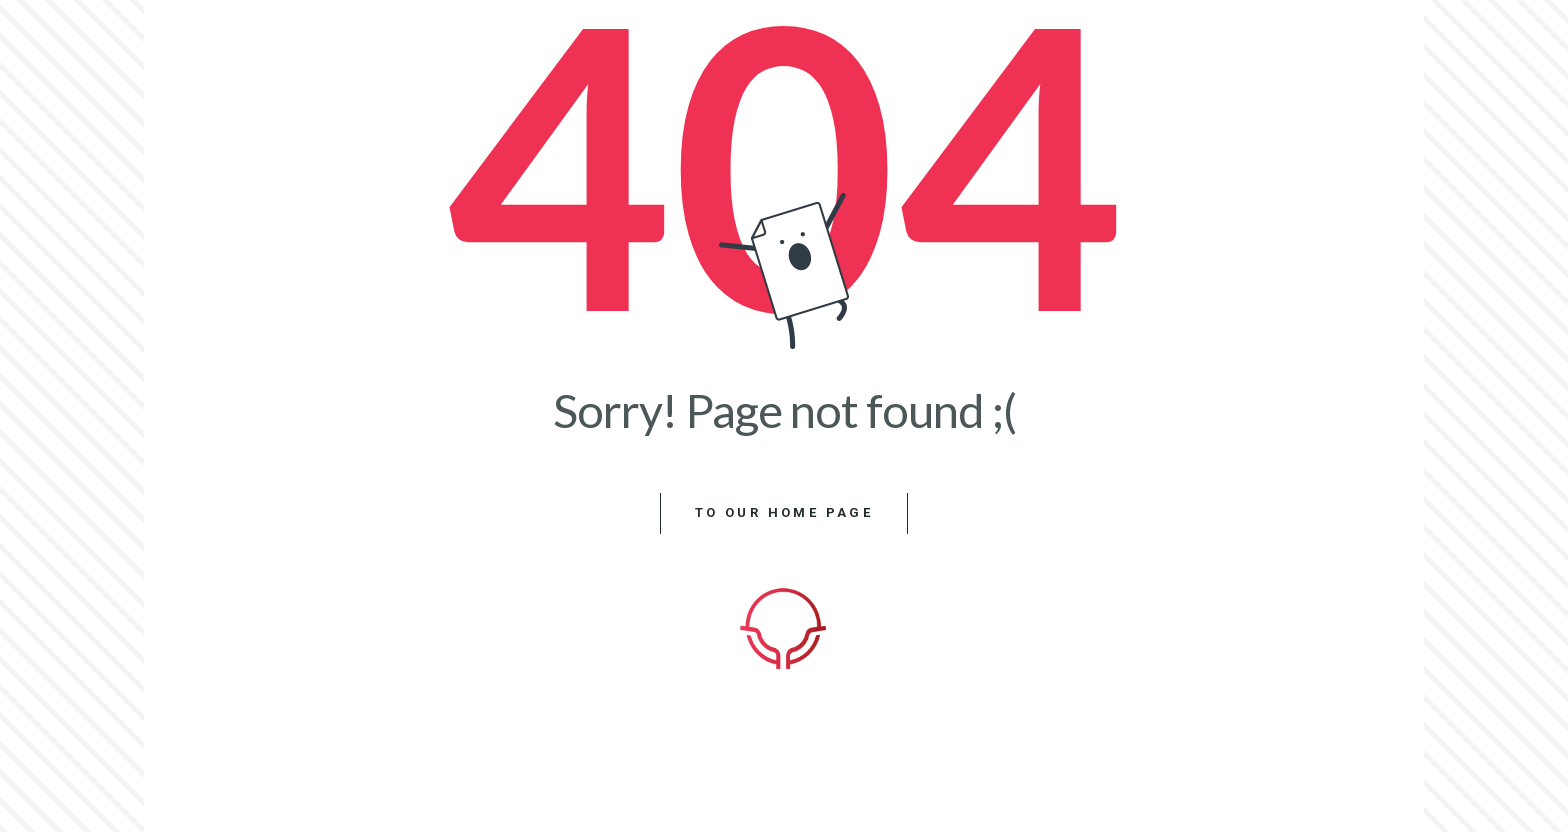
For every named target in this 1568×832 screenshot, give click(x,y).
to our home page (784, 512)
